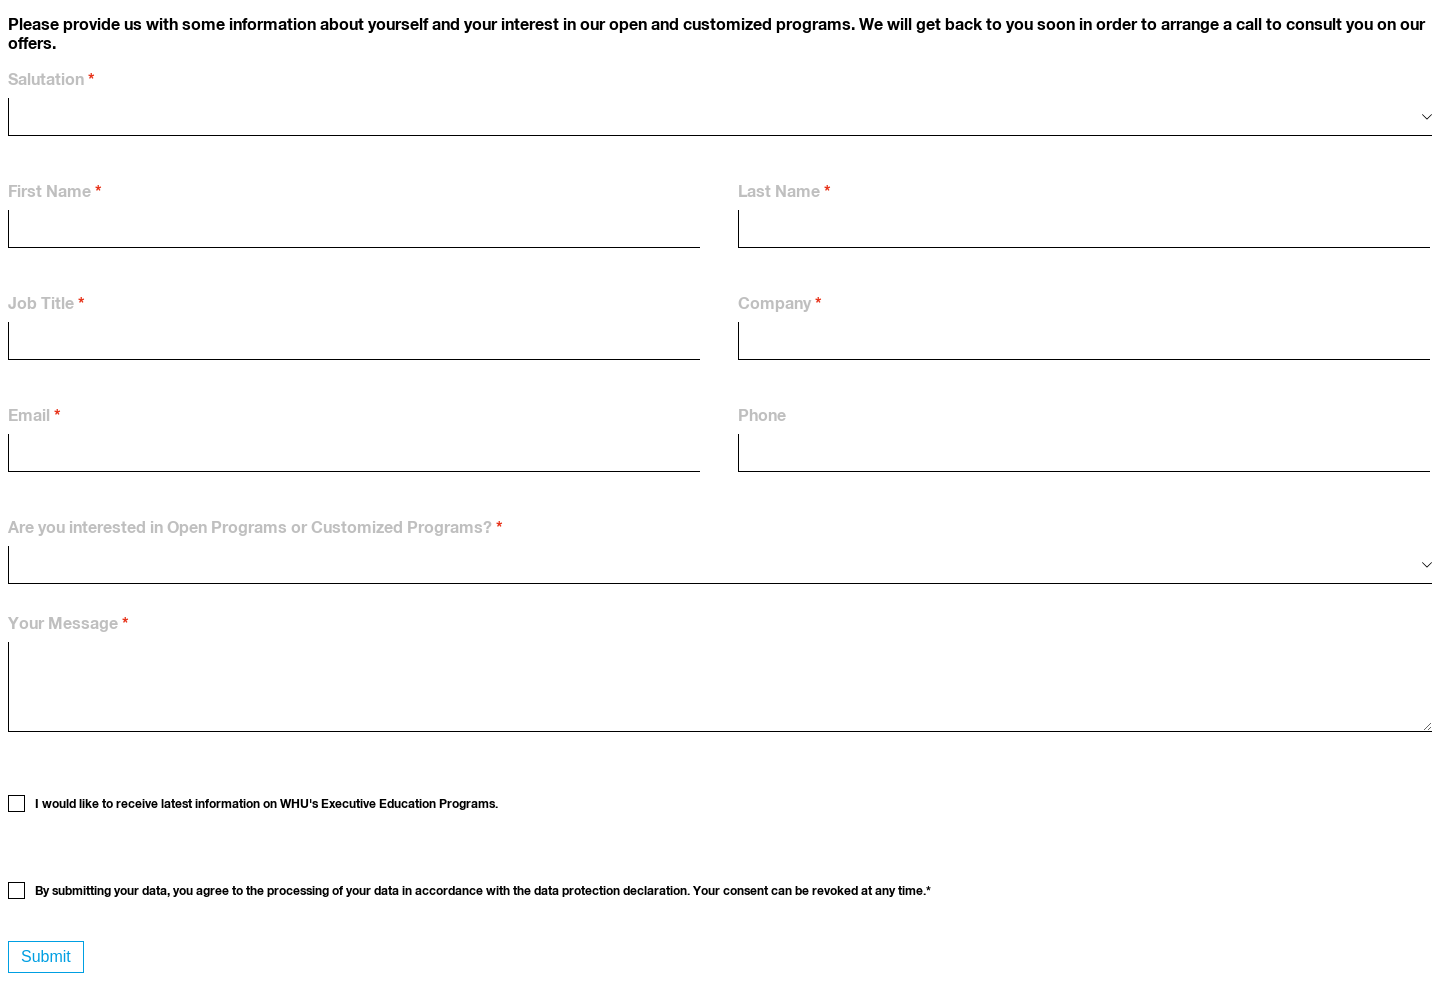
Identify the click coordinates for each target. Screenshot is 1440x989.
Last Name (779, 192)
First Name (49, 192)
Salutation (46, 80)
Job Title (41, 304)
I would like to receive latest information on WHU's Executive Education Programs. (266, 805)
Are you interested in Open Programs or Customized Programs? (250, 528)
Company (774, 304)
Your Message (63, 624)
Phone (762, 416)
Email (29, 416)
